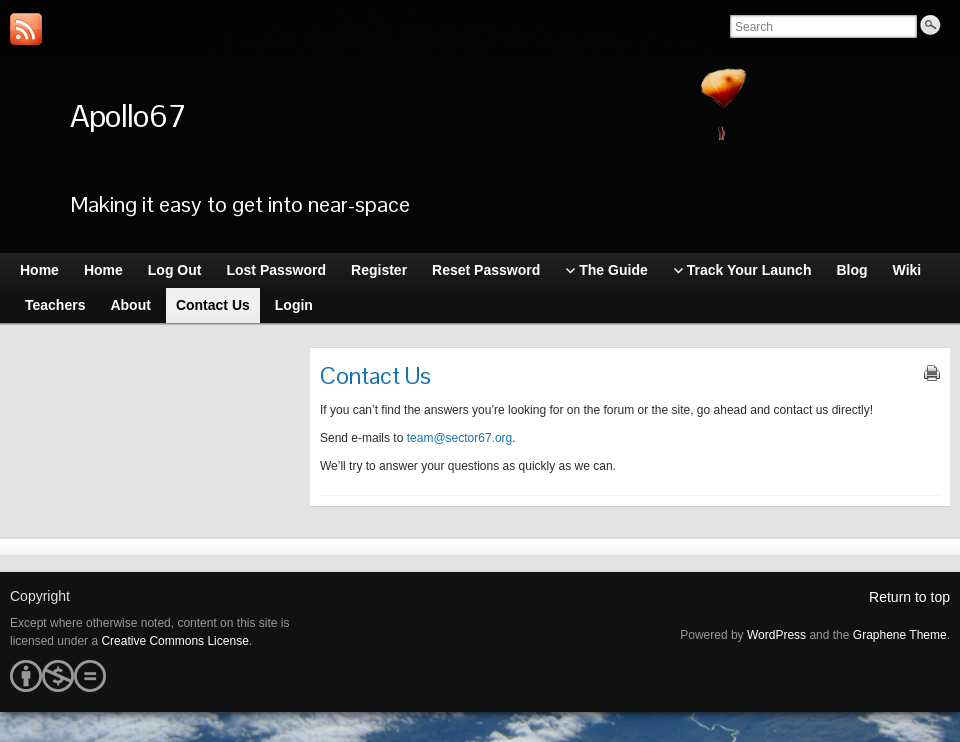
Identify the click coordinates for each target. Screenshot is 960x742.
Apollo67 (127, 115)
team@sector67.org (460, 438)
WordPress (776, 635)
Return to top (909, 597)
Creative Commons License (174, 641)
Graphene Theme (900, 635)
